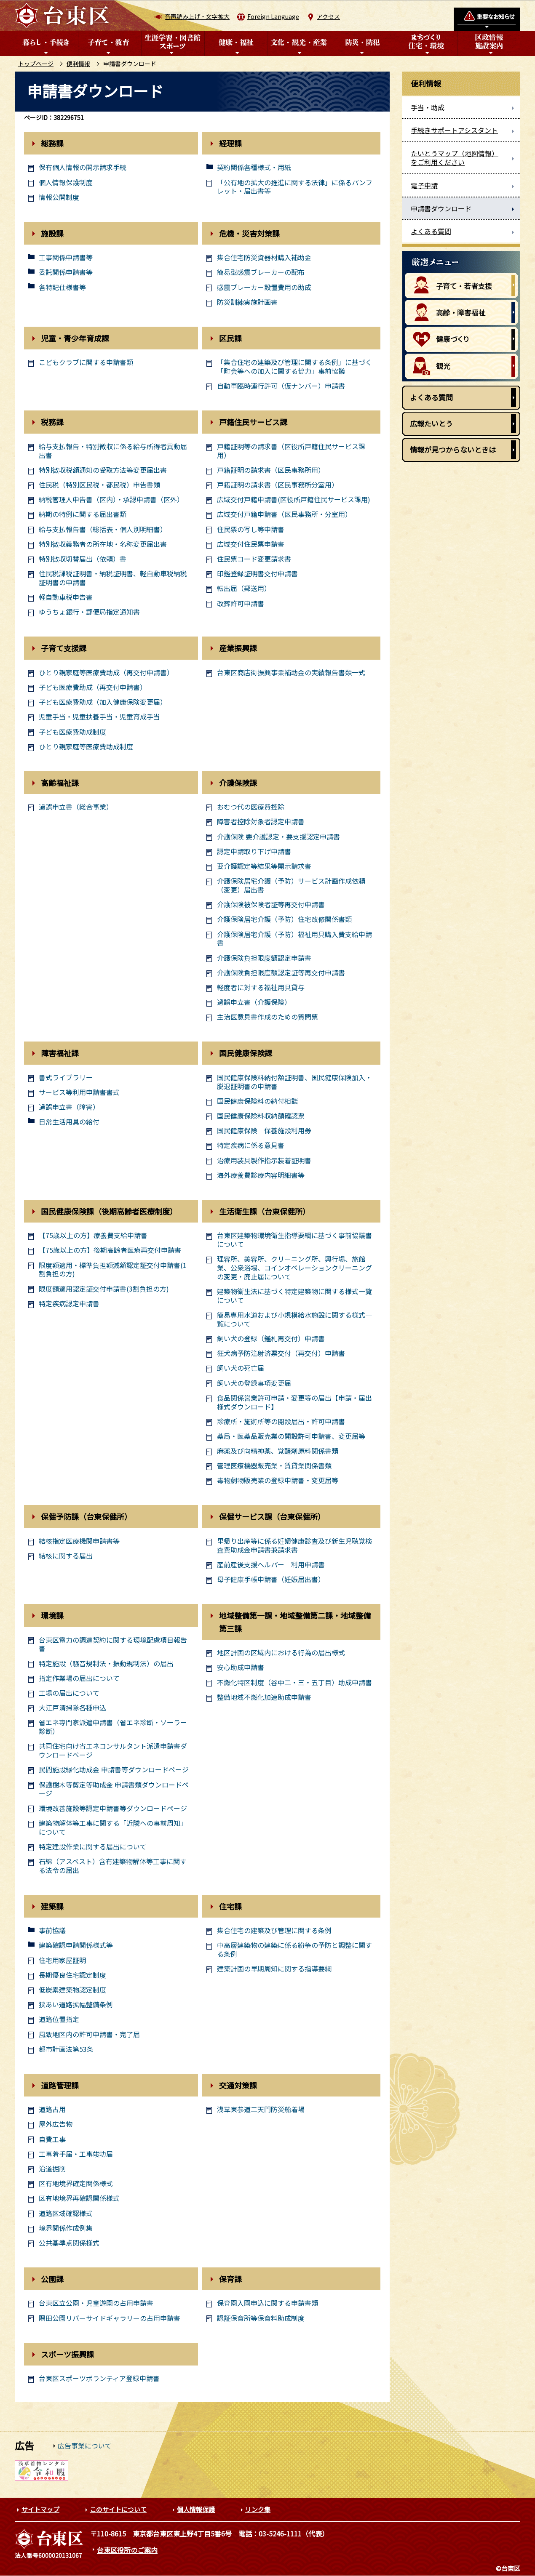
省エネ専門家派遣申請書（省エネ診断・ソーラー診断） (113, 1727)
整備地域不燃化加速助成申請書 (264, 1697)
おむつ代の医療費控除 (250, 806)
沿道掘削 (52, 2168)
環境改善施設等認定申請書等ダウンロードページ (113, 1808)
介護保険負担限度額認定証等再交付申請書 (281, 972)
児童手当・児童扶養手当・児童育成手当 (99, 716)
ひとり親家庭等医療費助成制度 (86, 746)
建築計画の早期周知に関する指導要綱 (274, 1968)
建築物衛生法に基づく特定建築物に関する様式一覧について (294, 1296)
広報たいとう (431, 423)
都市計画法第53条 (66, 2049)
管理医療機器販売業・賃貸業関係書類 (274, 1465)
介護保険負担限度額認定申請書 (264, 958)
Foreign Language (273, 16)
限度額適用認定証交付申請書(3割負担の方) (104, 1288)
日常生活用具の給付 (69, 1121)
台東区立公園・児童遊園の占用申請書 (96, 2303)
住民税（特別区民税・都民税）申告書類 (99, 484)
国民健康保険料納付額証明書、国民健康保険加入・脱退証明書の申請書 (294, 1082)
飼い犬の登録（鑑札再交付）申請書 (271, 1338)
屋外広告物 (55, 2124)
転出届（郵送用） (244, 588)
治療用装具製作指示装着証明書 (264, 1160)
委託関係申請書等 (66, 272)
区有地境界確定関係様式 (76, 2183)
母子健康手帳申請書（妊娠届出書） (271, 1579)
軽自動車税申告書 (66, 597)
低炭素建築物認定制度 (72, 1989)
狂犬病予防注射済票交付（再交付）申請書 (281, 1353)
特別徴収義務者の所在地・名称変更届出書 (103, 544)
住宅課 (230, 1906)
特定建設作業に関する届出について (93, 1846)
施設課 (52, 233)
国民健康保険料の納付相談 (257, 1101)
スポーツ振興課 (67, 2354)
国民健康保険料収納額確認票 (261, 1115)
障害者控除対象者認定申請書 (261, 821)
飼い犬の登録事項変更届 (254, 1383)
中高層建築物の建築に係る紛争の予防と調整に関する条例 (294, 1949)
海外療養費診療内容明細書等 (261, 1175)
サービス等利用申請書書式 (79, 1092)
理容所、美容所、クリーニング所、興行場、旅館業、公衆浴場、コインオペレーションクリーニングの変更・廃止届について (294, 1268)
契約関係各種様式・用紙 (254, 167)
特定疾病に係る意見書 (250, 1145)
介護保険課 (238, 782)
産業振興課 (238, 647)
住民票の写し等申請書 (250, 529)
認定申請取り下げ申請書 (254, 851)
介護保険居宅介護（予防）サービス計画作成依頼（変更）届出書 (291, 885)
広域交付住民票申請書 (250, 544)
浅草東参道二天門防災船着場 (261, 2109)
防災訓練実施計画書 (247, 302)
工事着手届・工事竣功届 (76, 2154)
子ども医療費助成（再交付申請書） (93, 687)
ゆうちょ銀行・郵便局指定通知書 (89, 611)
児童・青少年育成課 (75, 338)
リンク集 (257, 2509)
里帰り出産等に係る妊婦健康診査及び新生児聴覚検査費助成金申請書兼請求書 (294, 1545)
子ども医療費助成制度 (72, 731)
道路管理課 (60, 2085)
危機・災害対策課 (249, 233)
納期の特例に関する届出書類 (82, 514)
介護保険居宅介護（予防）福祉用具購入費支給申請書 (294, 939)
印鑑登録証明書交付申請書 (257, 573)
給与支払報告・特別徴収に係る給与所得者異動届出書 (113, 451)
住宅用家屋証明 (62, 1960)
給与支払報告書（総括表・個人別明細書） (103, 529)
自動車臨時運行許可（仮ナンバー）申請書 (281, 385)
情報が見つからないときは (453, 449)
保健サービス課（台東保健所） (272, 1516)
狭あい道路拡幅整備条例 (76, 2004)
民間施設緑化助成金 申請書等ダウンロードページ (114, 1769)
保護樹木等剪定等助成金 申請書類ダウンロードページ (114, 1789)
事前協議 (52, 1930)
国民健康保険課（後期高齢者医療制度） (109, 1211)
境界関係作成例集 (66, 2228)
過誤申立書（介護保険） (254, 1002)
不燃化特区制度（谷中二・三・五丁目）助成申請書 (294, 1682)
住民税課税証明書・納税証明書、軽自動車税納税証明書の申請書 (113, 578)
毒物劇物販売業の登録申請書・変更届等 (277, 1480)
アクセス (328, 16)
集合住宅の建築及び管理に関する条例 (274, 1930)
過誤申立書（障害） (69, 1107)
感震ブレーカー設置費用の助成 (264, 287)
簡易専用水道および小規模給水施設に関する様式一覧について (294, 1319)
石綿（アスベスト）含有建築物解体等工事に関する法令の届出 (113, 1866)
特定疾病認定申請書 (69, 1303)
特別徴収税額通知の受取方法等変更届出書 (103, 470)
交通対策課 (238, 2085)
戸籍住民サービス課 (253, 421)
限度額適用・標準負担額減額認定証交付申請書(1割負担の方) (113, 1270)
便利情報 (78, 63)
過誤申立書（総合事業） (76, 806)
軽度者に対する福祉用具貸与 (261, 987)
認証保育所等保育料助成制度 (261, 2318)
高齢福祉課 (60, 782)
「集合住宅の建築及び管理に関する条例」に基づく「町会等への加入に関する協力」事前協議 (294, 367)
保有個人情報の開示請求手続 (82, 167)
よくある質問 (431, 397)
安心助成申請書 (240, 1667)
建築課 (52, 1906)
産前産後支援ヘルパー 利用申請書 (271, 1564)
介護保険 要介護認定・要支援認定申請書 (278, 836)
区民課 (230, 338)
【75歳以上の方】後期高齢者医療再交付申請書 (110, 1250)
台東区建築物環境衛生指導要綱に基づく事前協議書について (294, 1240)
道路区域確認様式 (66, 2213)
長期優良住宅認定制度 (72, 1975)
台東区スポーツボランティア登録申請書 (99, 2378)
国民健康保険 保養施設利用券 (264, 1130)
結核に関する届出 (66, 1555)
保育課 (230, 2278)
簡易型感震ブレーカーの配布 (261, 272)
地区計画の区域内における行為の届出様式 (281, 1652)
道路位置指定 (59, 2019)
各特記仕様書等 (62, 287)
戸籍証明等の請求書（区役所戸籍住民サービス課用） (291, 451)
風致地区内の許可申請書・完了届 (89, 2034)
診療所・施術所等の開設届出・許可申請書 (281, 1421)
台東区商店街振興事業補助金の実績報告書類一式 (291, 672)
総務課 (52, 143)
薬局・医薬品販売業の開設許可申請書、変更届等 (291, 1436)
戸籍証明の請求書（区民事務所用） (271, 470)
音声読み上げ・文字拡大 (197, 16)
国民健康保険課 (245, 1052)
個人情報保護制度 (66, 182)
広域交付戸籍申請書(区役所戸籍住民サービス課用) (293, 499)
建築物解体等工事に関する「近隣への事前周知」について (113, 1827)
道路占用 (52, 2109)
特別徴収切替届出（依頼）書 (82, 558)
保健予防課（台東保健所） (86, 1516)
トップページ (36, 63)
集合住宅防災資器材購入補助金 (264, 257)
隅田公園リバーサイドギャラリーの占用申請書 (109, 2318)
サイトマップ (40, 2509)
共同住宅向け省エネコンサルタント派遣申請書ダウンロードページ (113, 1750)
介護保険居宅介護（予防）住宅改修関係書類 (284, 919)
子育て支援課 (63, 647)
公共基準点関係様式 (69, 2242)
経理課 (230, 143)
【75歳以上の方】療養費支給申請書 (93, 1235)
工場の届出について (69, 1693)
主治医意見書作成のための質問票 (267, 1016)
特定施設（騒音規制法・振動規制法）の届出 (106, 1663)
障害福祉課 (60, 1052)
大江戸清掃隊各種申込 (72, 1707)
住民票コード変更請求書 (254, 558)
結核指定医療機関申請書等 (79, 1541)
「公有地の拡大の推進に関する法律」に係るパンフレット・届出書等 (294, 187)
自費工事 (52, 2139)
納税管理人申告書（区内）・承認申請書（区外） (111, 499)
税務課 (52, 421)
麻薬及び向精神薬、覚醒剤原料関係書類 (277, 1451)
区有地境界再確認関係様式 (79, 2198)
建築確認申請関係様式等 (76, 1945)
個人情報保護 (196, 2509)
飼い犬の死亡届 (240, 1368)
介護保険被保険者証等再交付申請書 (271, 904)
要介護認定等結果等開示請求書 (264, 866)
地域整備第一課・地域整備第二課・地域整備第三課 (295, 1622)
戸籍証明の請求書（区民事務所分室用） (277, 484)
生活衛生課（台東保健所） (264, 1211)
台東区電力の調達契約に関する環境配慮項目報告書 (113, 1644)
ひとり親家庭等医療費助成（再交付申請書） (106, 672)
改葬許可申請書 (240, 603)
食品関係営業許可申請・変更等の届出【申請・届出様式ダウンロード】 (294, 1402)
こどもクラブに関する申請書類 (86, 362)
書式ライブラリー (66, 1077)
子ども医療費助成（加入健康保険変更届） (103, 702)
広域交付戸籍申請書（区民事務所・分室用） (284, 514)
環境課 (52, 1615)
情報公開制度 (59, 197)
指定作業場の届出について (79, 1678)
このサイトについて (118, 2509)
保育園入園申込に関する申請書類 (267, 2303)
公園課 (52, 2278)
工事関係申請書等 (66, 257)
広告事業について (85, 2445)
